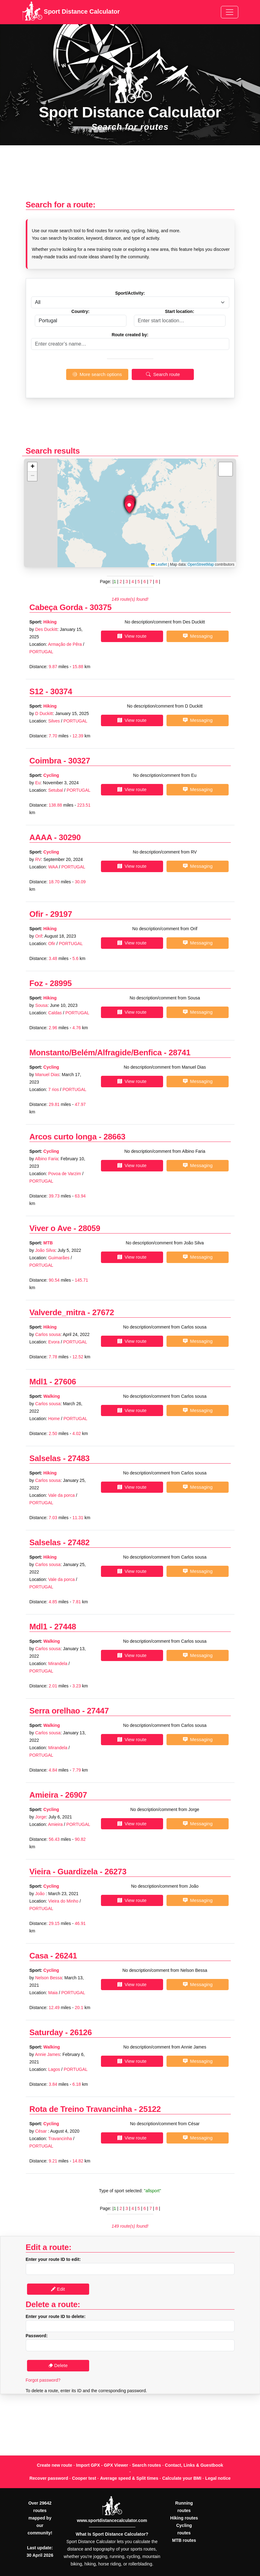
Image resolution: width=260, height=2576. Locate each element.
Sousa (41, 1005)
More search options (97, 374)
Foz (36, 983)
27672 (103, 1312)
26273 (116, 1871)
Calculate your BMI (181, 2478)
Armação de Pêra (65, 644)
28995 (61, 983)
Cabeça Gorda (56, 607)
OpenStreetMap (201, 564)
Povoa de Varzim (64, 1173)
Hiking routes (184, 2517)
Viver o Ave (50, 1228)
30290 (70, 837)
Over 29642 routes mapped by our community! (40, 2518)
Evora (54, 1341)
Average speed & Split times (129, 2478)
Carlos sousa (48, 1334)
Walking (51, 1396)
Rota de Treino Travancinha (81, 2109)
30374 (61, 691)
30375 (101, 607)
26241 (66, 1955)
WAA (53, 866)
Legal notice (218, 2478)
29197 (61, 914)
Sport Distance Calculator (71, 12)
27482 (79, 1542)
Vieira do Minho (64, 1901)
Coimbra (46, 760)
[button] (129, 506)
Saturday (46, 2032)
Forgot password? (43, 2380)
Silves (54, 720)
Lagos (54, 2069)
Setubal (55, 790)
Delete (58, 2365)
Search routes (146, 2465)
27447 (98, 1710)
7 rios (53, 1089)
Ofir (36, 914)
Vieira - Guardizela (64, 1871)
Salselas (45, 1458)
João (40, 1893)
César (41, 2131)
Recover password (49, 2478)
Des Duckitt (46, 629)
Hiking (50, 621)
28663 (114, 1136)
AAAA (41, 837)
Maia (52, 1992)
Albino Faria (46, 1158)
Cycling (51, 775)
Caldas (55, 1012)
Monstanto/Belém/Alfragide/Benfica (96, 1052)
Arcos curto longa (64, 1136)
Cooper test (84, 2478)
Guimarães (58, 1257)
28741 (180, 1052)
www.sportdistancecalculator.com (112, 2520)
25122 (150, 2109)
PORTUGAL (41, 651)
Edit (58, 2289)
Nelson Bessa (48, 1977)
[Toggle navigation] (229, 12)
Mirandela (57, 1663)
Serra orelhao (55, 1710)
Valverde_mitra (57, 1312)
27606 (65, 1381)
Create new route (54, 2465)
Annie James (47, 2054)
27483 (79, 1458)
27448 (65, 1626)
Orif (38, 936)
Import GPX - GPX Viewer (102, 2465)
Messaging (198, 636)
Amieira (44, 1795)
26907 (76, 1795)
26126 (81, 2032)
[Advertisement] (130, 175)
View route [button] (132, 636)
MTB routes (184, 2540)
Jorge (40, 1816)
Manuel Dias (47, 1074)
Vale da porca (61, 1495)
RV (38, 859)
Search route (163, 374)
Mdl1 (39, 1381)
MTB (48, 1242)
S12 (36, 691)
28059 (89, 1228)
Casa (39, 1955)
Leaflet (159, 564)
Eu (37, 782)
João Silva (45, 1250)
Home (54, 1418)
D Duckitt (44, 713)
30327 (79, 760)
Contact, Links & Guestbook (194, 2465)
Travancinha (60, 2138)
